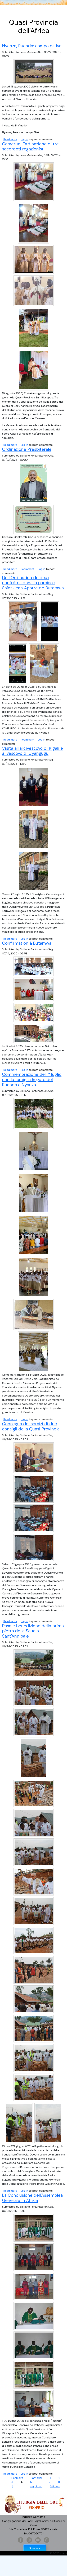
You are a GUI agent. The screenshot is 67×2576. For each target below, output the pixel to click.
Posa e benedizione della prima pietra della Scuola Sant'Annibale (33, 1631)
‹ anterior (36, 2478)
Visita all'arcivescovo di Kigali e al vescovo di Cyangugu (32, 751)
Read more (10, 139)
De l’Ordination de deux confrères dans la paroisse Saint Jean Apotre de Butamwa (33, 583)
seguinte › (36, 2486)
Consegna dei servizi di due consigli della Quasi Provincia (31, 1426)
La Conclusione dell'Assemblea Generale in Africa (32, 2198)
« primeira (17, 2478)
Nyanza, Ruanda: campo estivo (31, 46)
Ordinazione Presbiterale (26, 449)
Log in (24, 139)
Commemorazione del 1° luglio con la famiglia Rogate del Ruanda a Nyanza (31, 1079)
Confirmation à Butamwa (26, 943)
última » (55, 2486)
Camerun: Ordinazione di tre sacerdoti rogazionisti (30, 146)
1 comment (27, 569)
